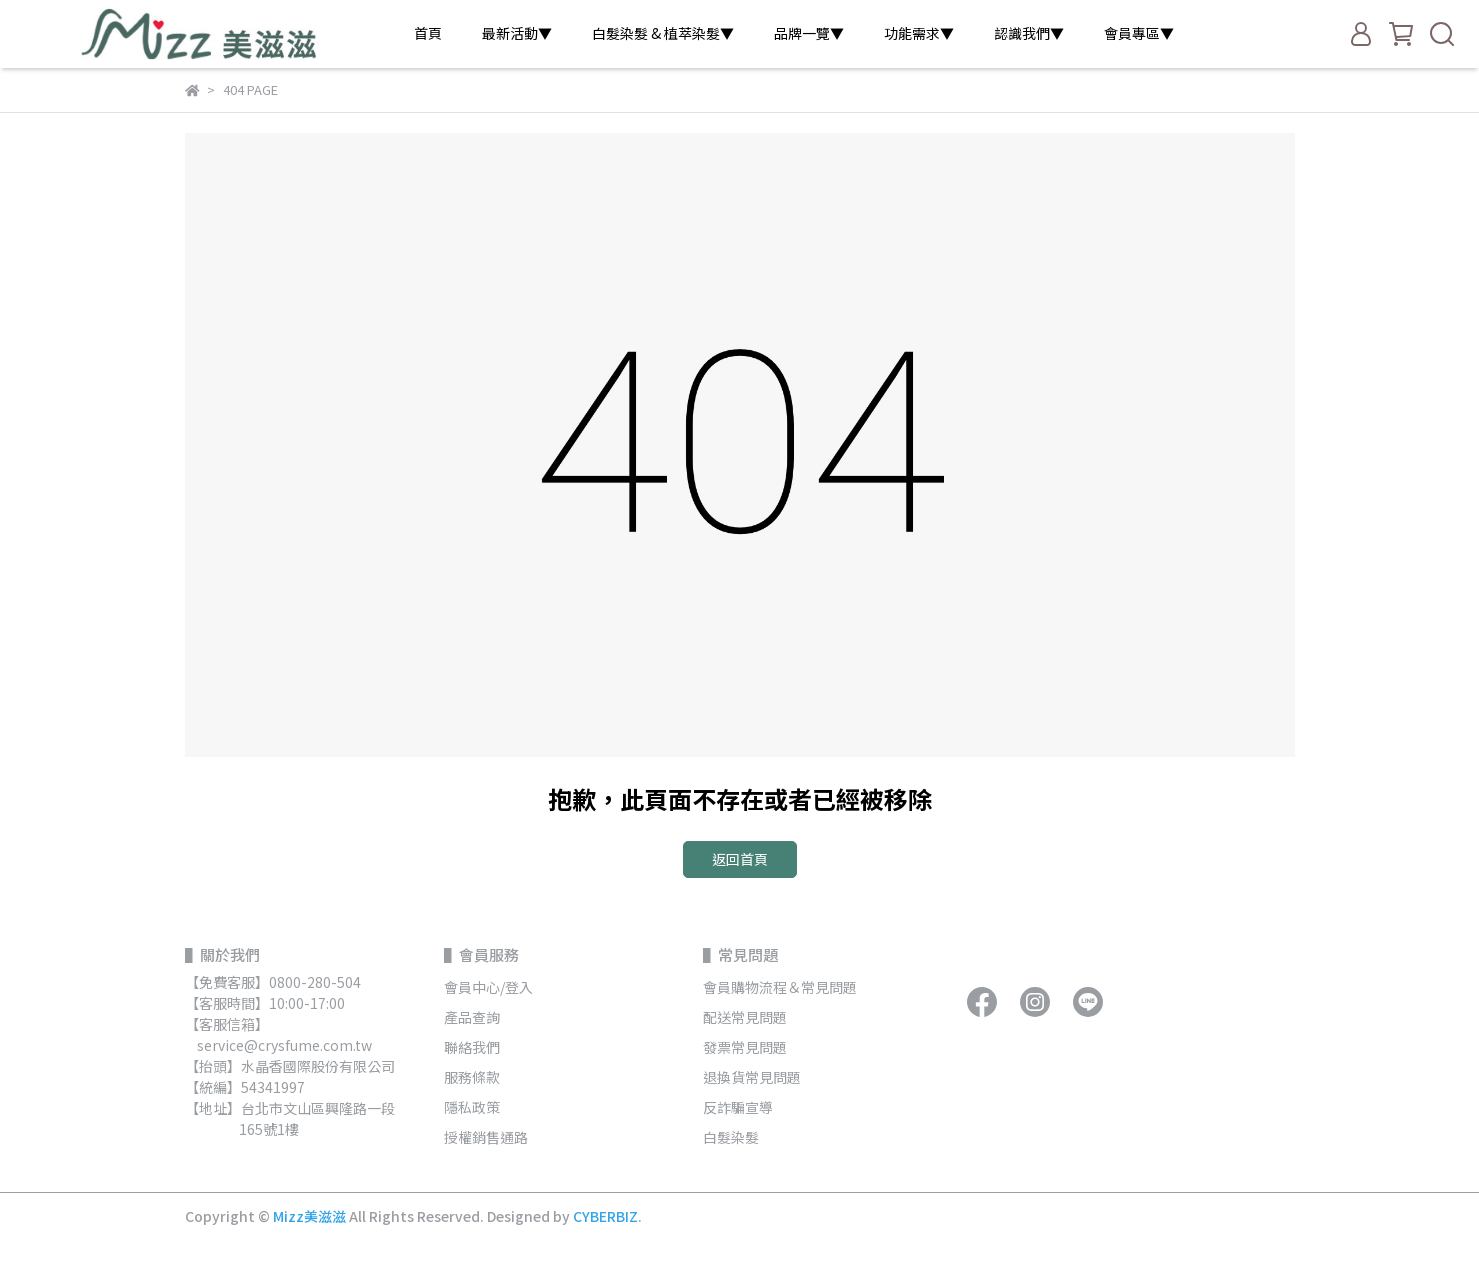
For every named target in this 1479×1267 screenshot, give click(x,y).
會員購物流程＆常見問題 (780, 987)
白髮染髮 (731, 1137)
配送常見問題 (745, 1017)
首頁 (428, 33)
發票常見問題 (746, 1047)
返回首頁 (740, 859)
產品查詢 (472, 1017)
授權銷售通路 (486, 1137)
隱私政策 (472, 1107)
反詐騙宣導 (738, 1107)
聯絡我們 (472, 1047)
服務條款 (472, 1077)
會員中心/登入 (488, 987)
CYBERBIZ (605, 1216)
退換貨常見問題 (752, 1077)
